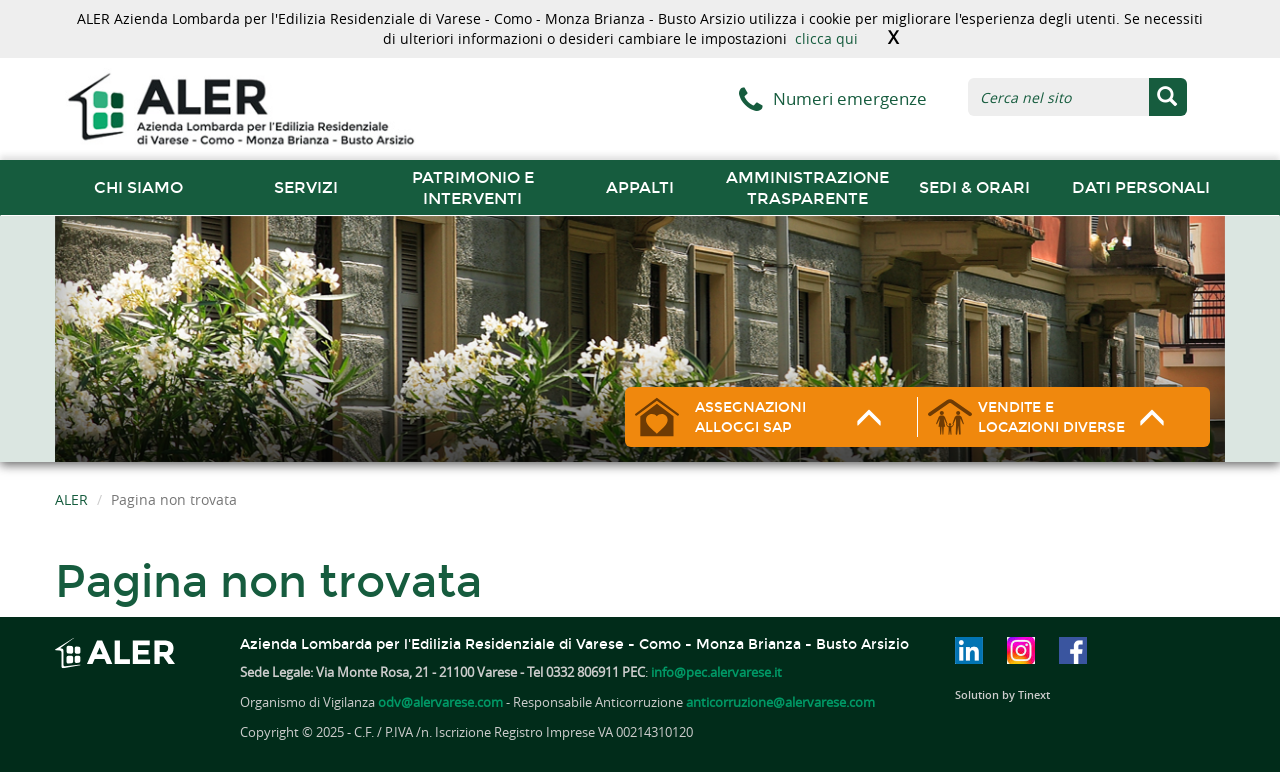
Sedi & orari (974, 187)
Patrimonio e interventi (473, 188)
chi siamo (138, 187)
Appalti (640, 187)
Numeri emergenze (850, 98)
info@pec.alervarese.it (716, 672)
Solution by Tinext (1002, 694)
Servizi (306, 187)
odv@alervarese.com (440, 702)
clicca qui (826, 38)
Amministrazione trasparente (807, 188)
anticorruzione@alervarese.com (780, 702)
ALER (71, 499)
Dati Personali (1141, 187)
